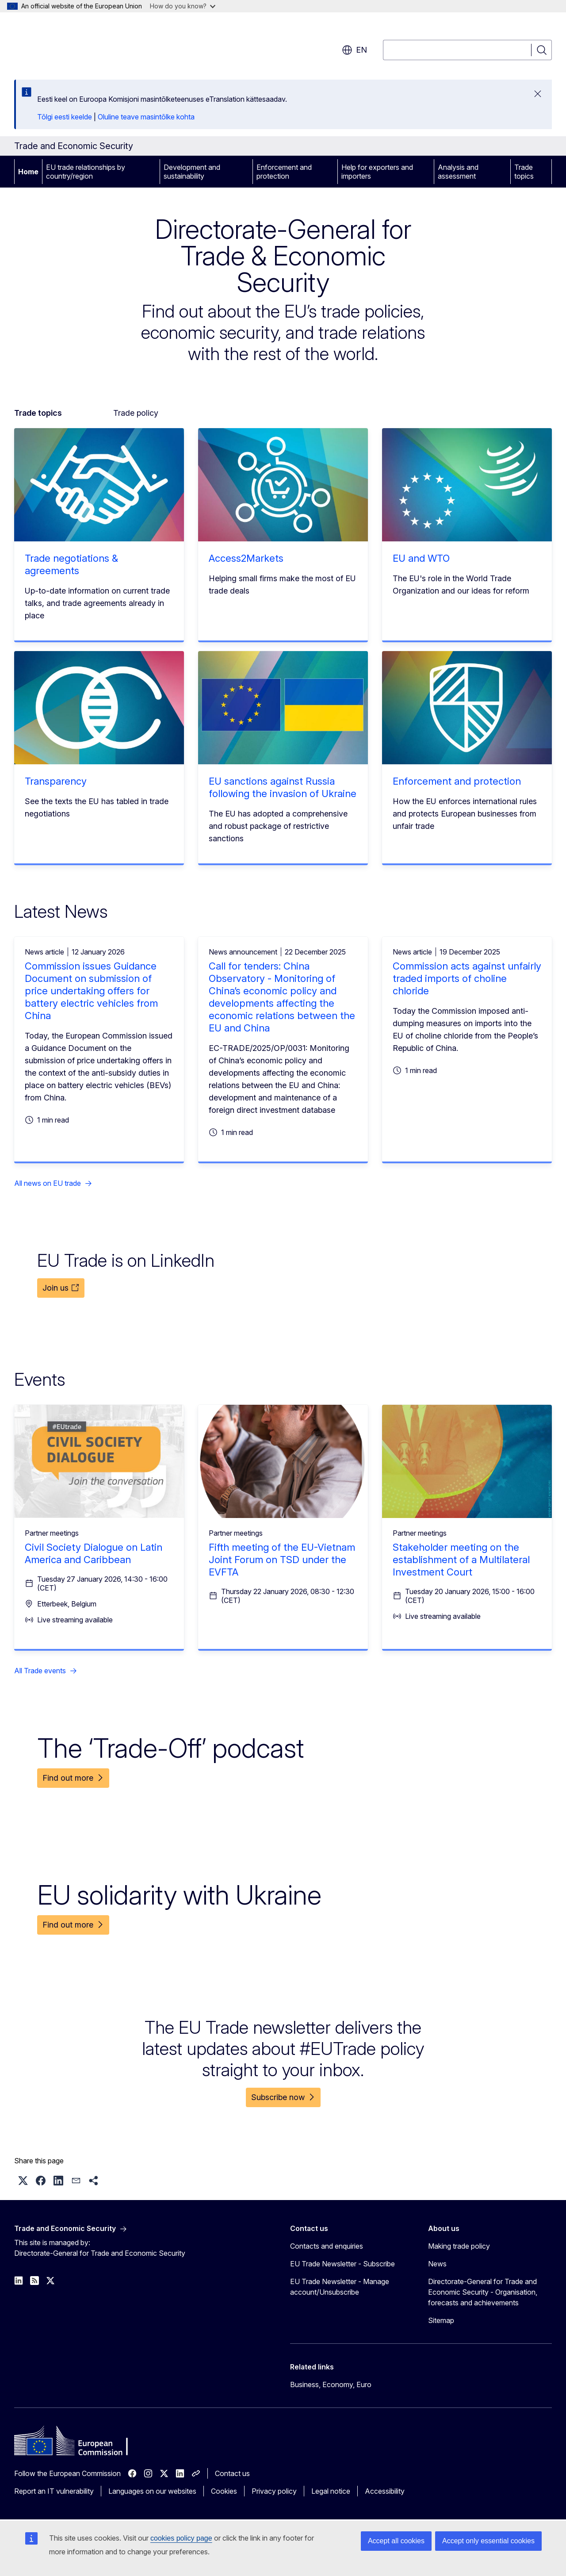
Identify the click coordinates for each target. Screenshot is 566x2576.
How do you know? (182, 6)
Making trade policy (459, 2246)
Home (28, 171)
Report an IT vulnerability (54, 2491)
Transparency (56, 781)
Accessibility (385, 2491)
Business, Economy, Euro (330, 2384)
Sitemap (441, 2320)
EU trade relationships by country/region (85, 171)
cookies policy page (181, 2538)
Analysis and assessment (458, 171)
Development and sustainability (192, 171)
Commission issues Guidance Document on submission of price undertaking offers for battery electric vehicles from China (91, 990)
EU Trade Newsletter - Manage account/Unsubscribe (339, 2286)
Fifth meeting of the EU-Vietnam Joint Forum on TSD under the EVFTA (282, 1559)
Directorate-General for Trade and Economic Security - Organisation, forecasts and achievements (482, 2292)
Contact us (232, 2473)
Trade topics (524, 171)
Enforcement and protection (284, 171)
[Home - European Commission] (85, 44)
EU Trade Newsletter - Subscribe (342, 2263)
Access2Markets (246, 558)
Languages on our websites (152, 2491)
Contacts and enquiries (326, 2246)
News (437, 2263)
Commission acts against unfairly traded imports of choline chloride (467, 978)
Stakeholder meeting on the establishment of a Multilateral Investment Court (461, 1559)
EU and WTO (421, 558)
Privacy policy (274, 2491)
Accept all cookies (396, 2541)
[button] (23, 2181)
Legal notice (330, 2491)
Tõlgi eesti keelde (64, 116)
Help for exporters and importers (377, 171)
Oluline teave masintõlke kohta (146, 116)
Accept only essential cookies (488, 2541)
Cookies (224, 2491)
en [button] (354, 50)
